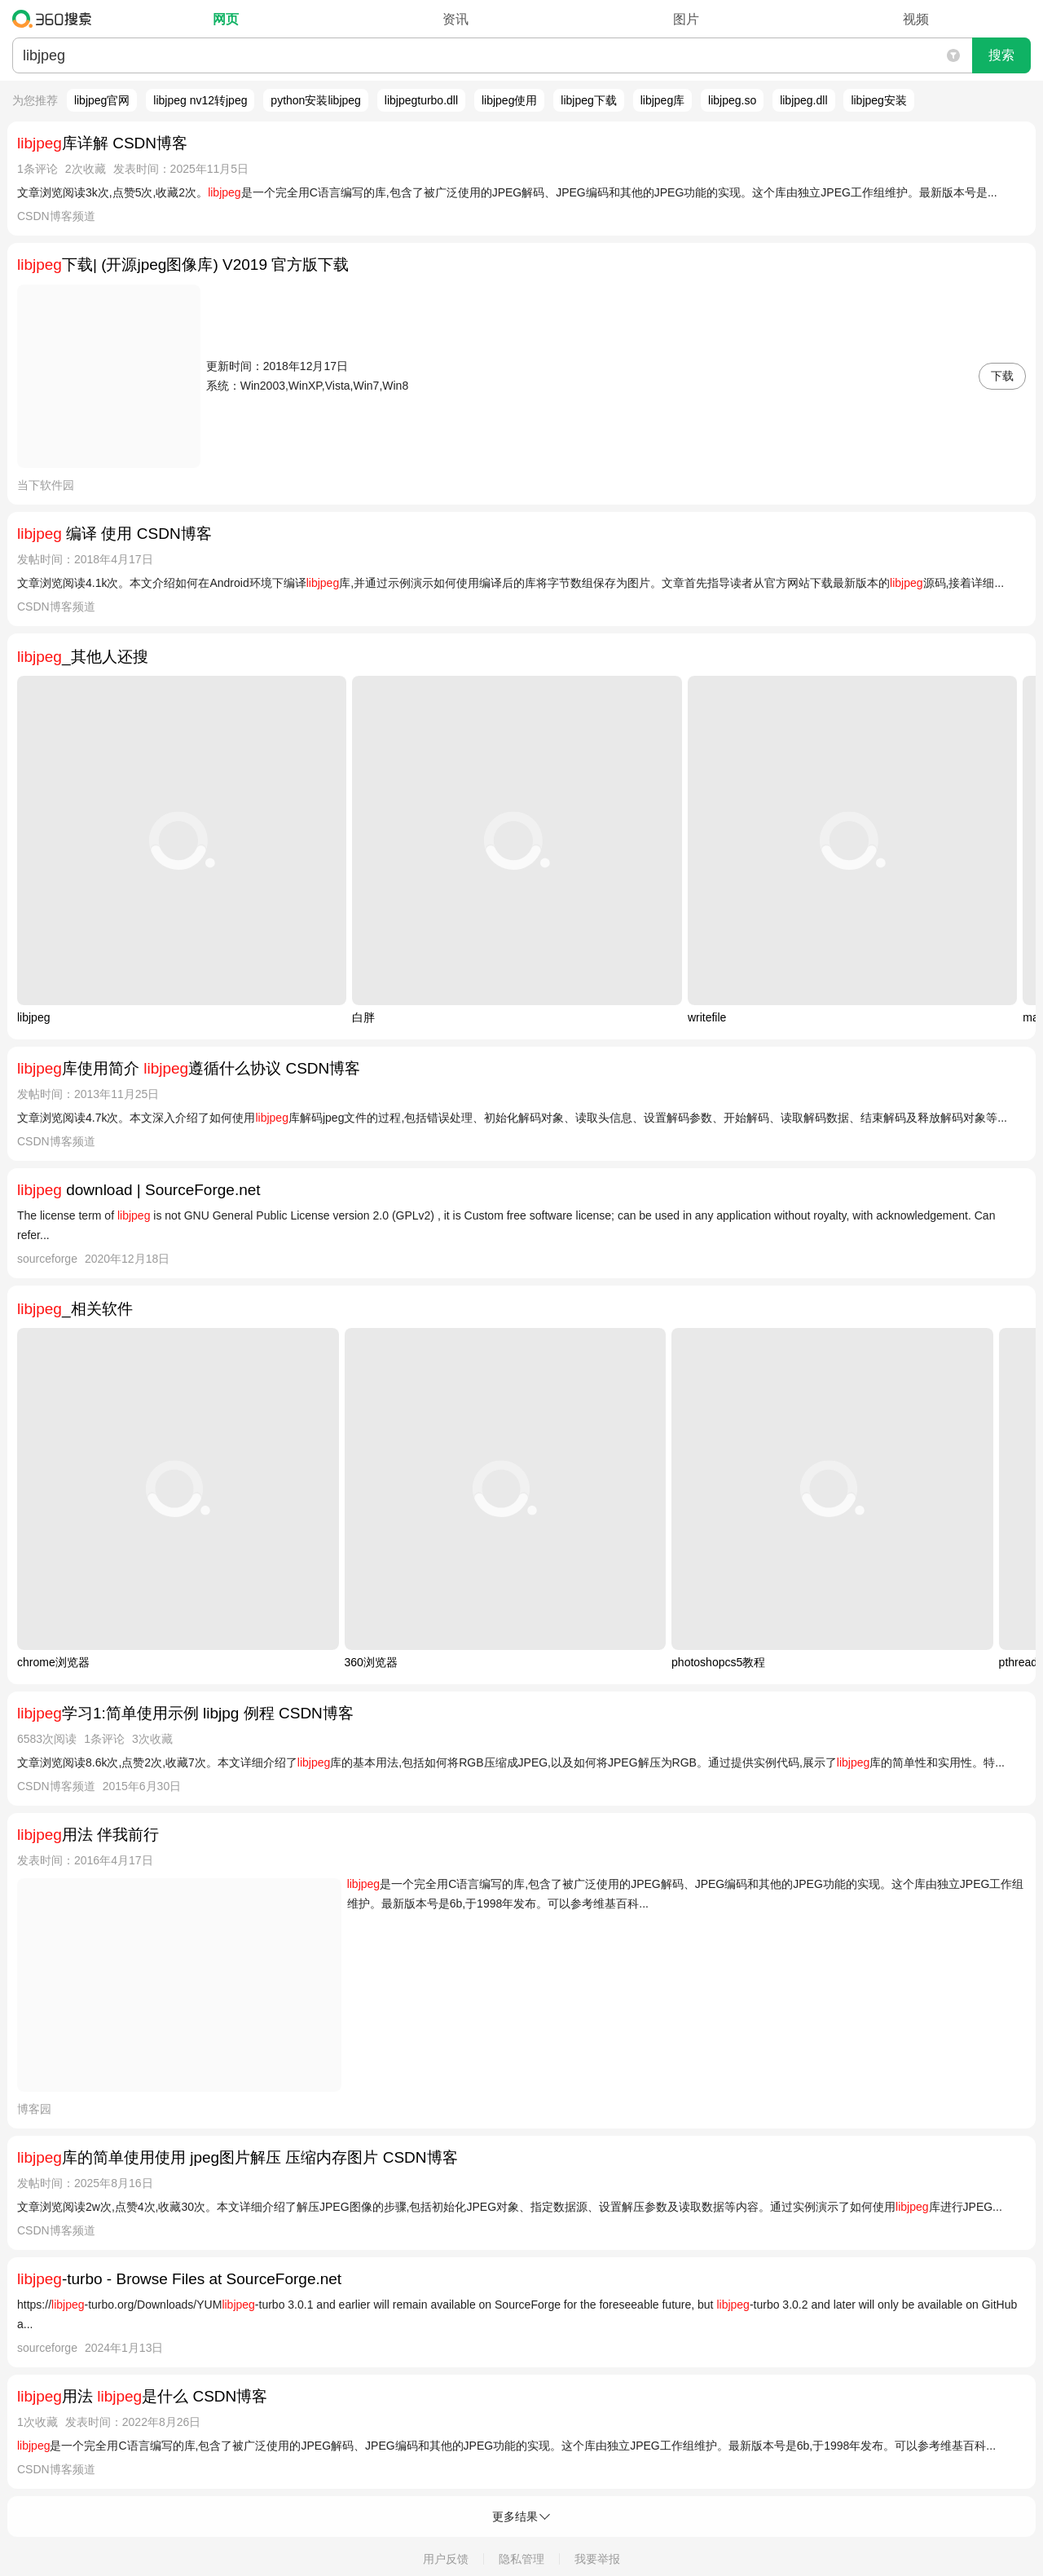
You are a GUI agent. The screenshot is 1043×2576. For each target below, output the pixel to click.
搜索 (1001, 55)
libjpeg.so (732, 100)
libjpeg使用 (509, 100)
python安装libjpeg (316, 100)
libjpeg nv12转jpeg (200, 100)
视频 (916, 19)
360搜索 (55, 18)
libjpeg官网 (102, 100)
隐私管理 (521, 2558)
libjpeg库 (662, 100)
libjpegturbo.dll (421, 100)
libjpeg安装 (878, 100)
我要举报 (597, 2558)
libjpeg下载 (588, 100)
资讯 (455, 19)
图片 (686, 19)
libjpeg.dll (803, 100)
